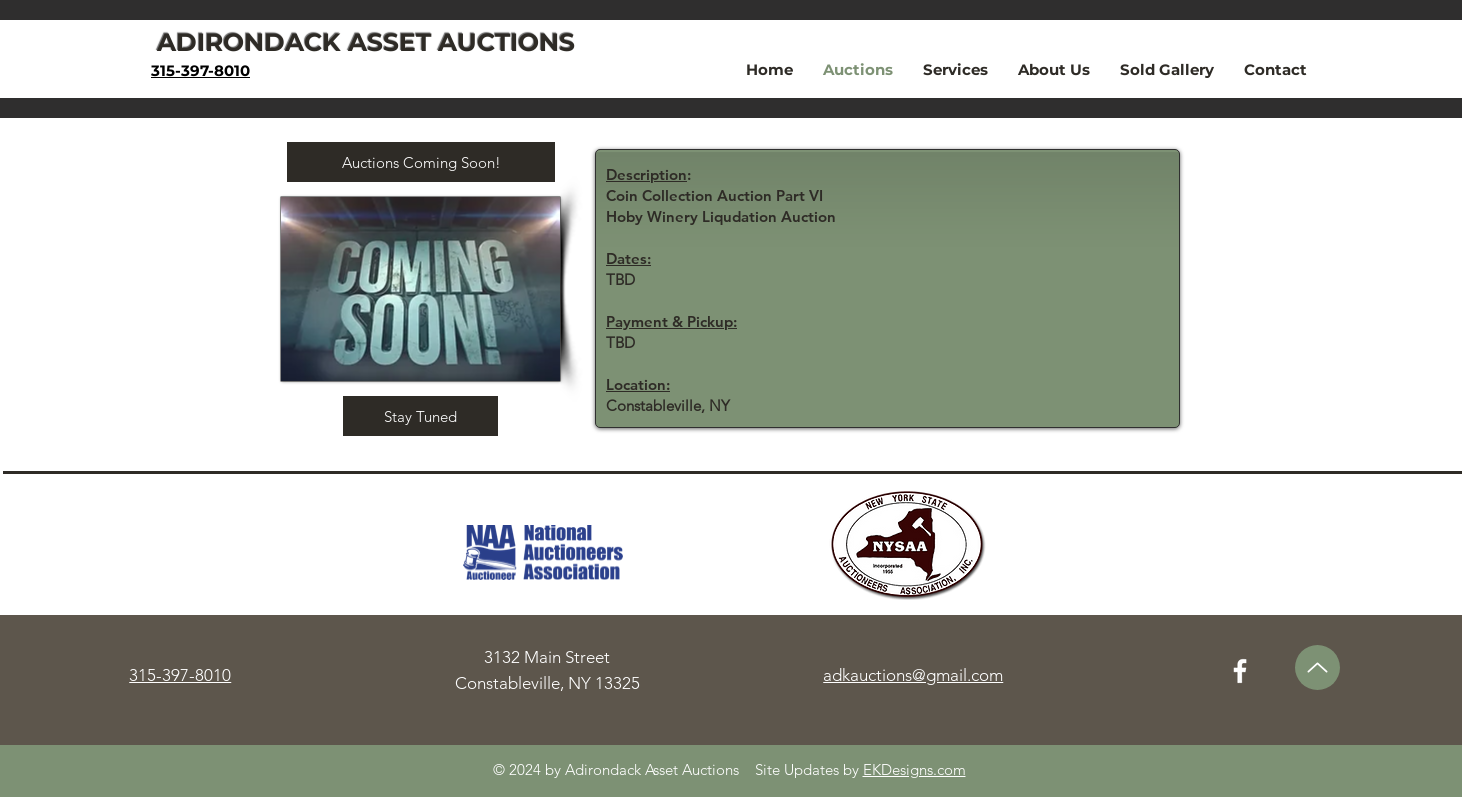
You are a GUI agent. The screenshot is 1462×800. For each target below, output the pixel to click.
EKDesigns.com (914, 769)
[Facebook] (1240, 671)
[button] (421, 162)
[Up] (1317, 667)
